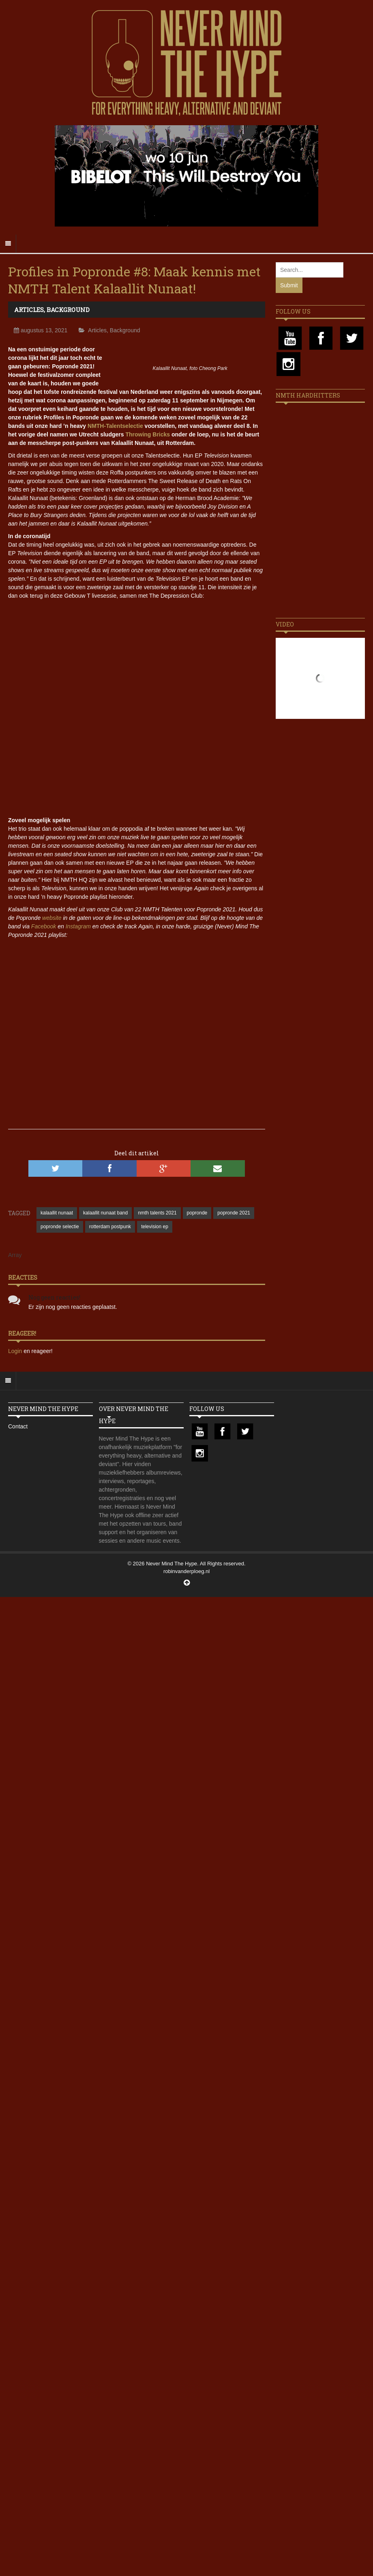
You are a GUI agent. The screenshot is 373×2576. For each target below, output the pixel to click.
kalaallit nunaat (57, 1213)
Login (16, 1351)
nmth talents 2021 (157, 1213)
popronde (197, 1213)
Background (68, 310)
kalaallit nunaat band (105, 1213)
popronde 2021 (233, 1213)
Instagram (78, 926)
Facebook (43, 926)
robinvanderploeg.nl (186, 1571)
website (51, 918)
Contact (18, 1426)
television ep (154, 1226)
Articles (29, 310)
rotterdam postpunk (110, 1226)
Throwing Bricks (147, 434)
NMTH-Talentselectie (115, 426)
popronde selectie (60, 1226)
